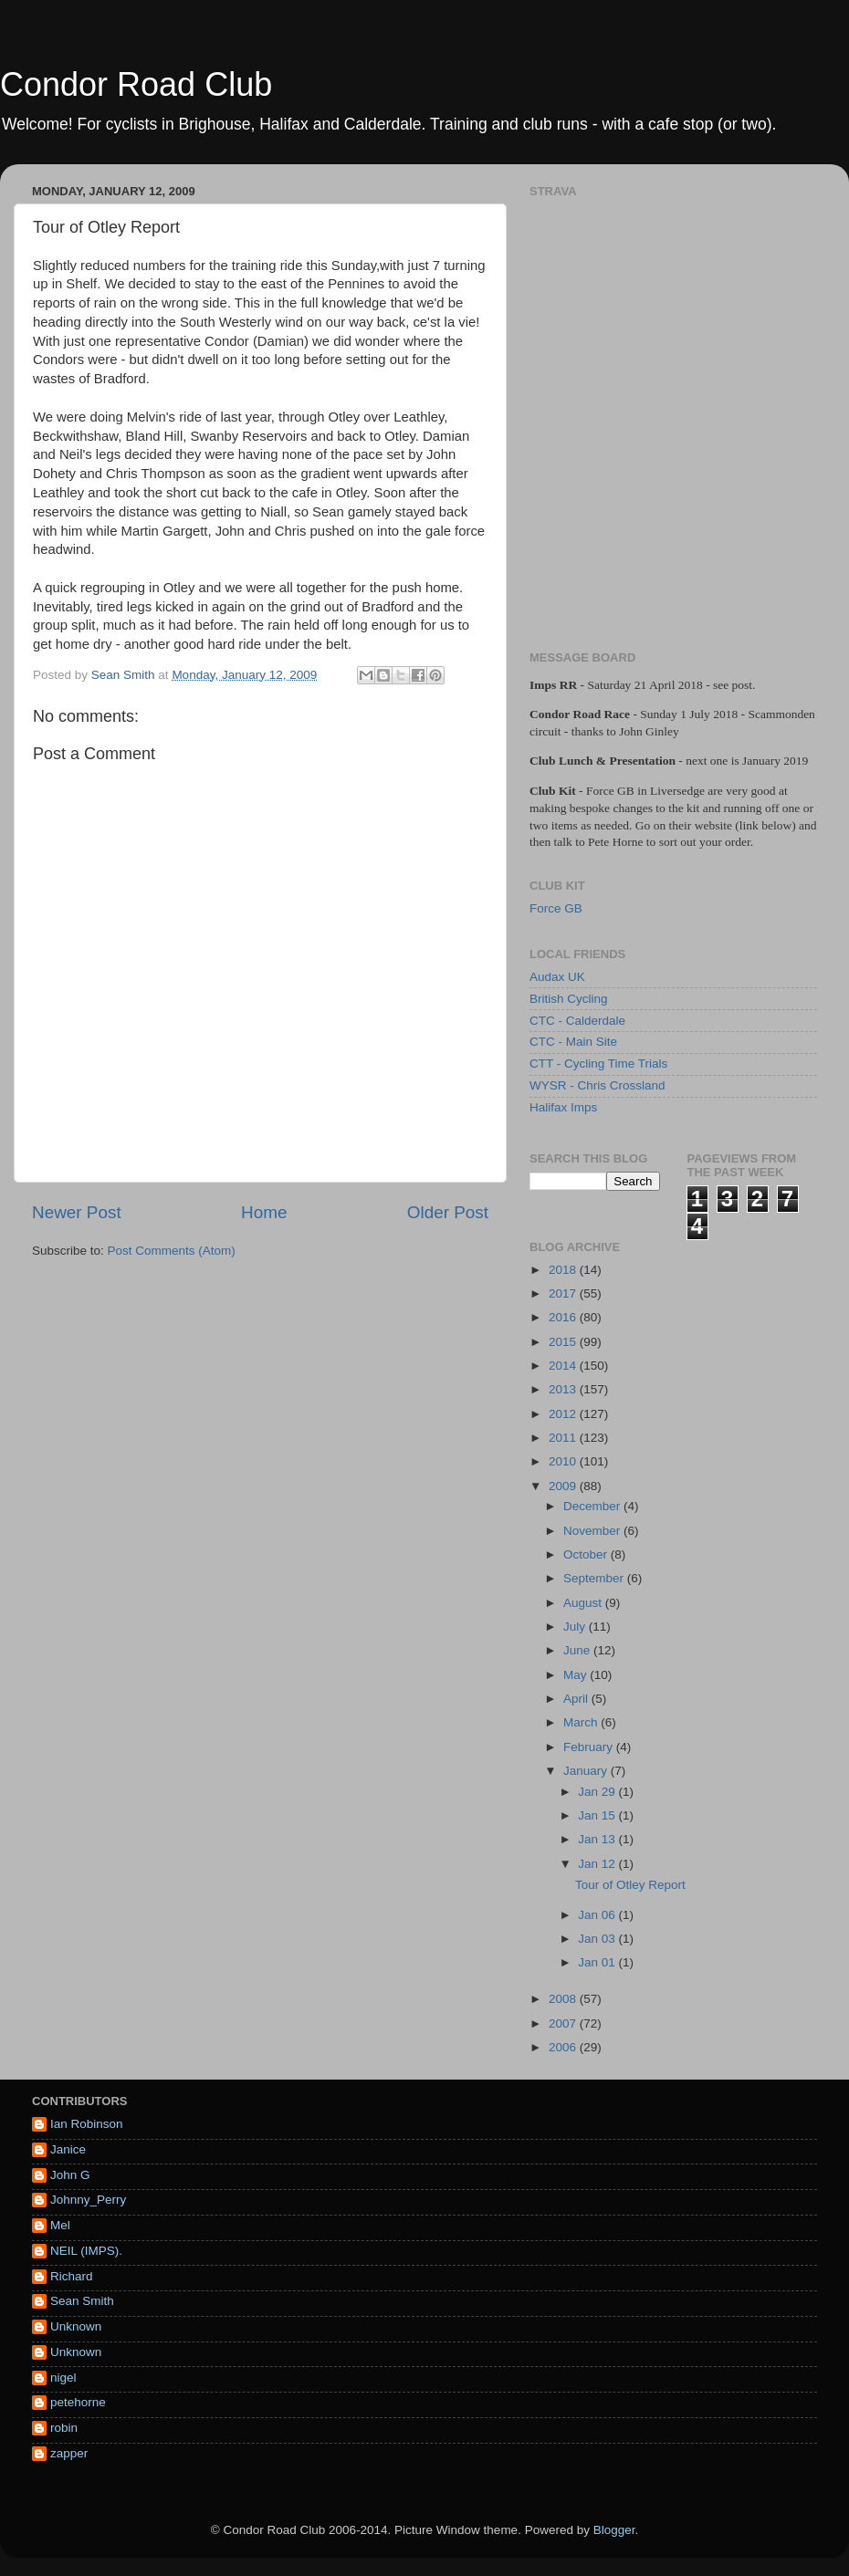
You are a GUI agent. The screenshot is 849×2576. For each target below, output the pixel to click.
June (578, 1650)
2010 (564, 1461)
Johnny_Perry (88, 2199)
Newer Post (76, 1212)
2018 (564, 1270)
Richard (71, 2276)
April (577, 1698)
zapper (69, 2453)
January (587, 1771)
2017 (564, 1293)
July (576, 1626)
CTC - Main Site (573, 1041)
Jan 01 (598, 1962)
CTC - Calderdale (577, 1020)
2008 (564, 1999)
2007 (564, 2023)
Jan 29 (598, 1792)
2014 (564, 1365)
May (576, 1675)
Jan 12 (598, 1864)
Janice (68, 2149)
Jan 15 (598, 1815)
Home (264, 1212)
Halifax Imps (563, 1107)
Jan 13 (598, 1839)
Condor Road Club (136, 84)
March (582, 1722)
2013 (564, 1389)
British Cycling (568, 999)
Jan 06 (598, 1915)
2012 (564, 1414)
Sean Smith (82, 2301)
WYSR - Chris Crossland (597, 1085)
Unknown (75, 2326)
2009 (564, 1486)
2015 (564, 1342)
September (595, 1578)
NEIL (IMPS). (86, 2251)
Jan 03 (598, 1938)
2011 (564, 1437)
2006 (564, 2047)
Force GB (555, 908)
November (593, 1531)
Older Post (447, 1212)
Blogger (614, 2530)
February (589, 1747)
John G (70, 2175)
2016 (564, 1317)
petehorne (78, 2402)
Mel (60, 2225)
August (584, 1603)
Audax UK (557, 977)
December (593, 1506)
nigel (63, 2377)
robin (64, 2428)
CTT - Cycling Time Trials (598, 1063)
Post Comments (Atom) (172, 1250)
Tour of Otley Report (630, 1885)
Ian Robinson (86, 2124)
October (587, 1554)
